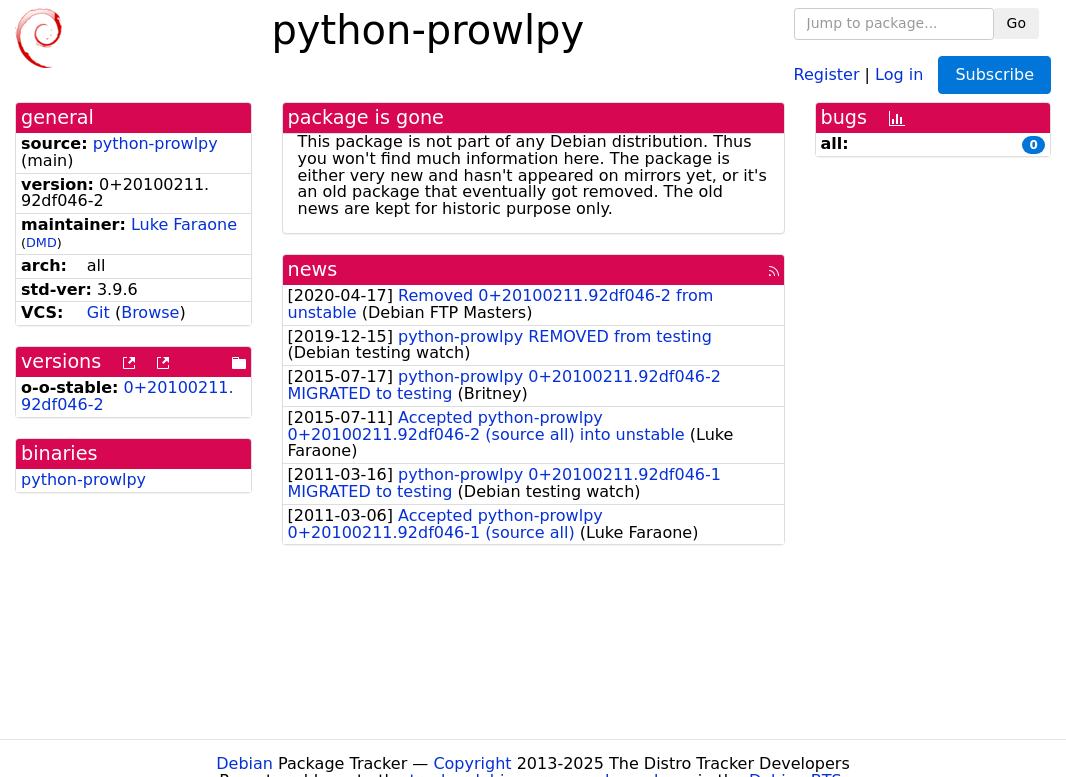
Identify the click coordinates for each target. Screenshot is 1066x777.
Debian (244, 763)
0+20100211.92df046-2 (127, 396)
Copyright (472, 763)
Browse (150, 312)
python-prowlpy (155, 143)
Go (1016, 23)
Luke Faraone (184, 224)
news (313, 269)
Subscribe (994, 74)
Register (827, 73)
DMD (41, 242)
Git (98, 312)
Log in (899, 73)
